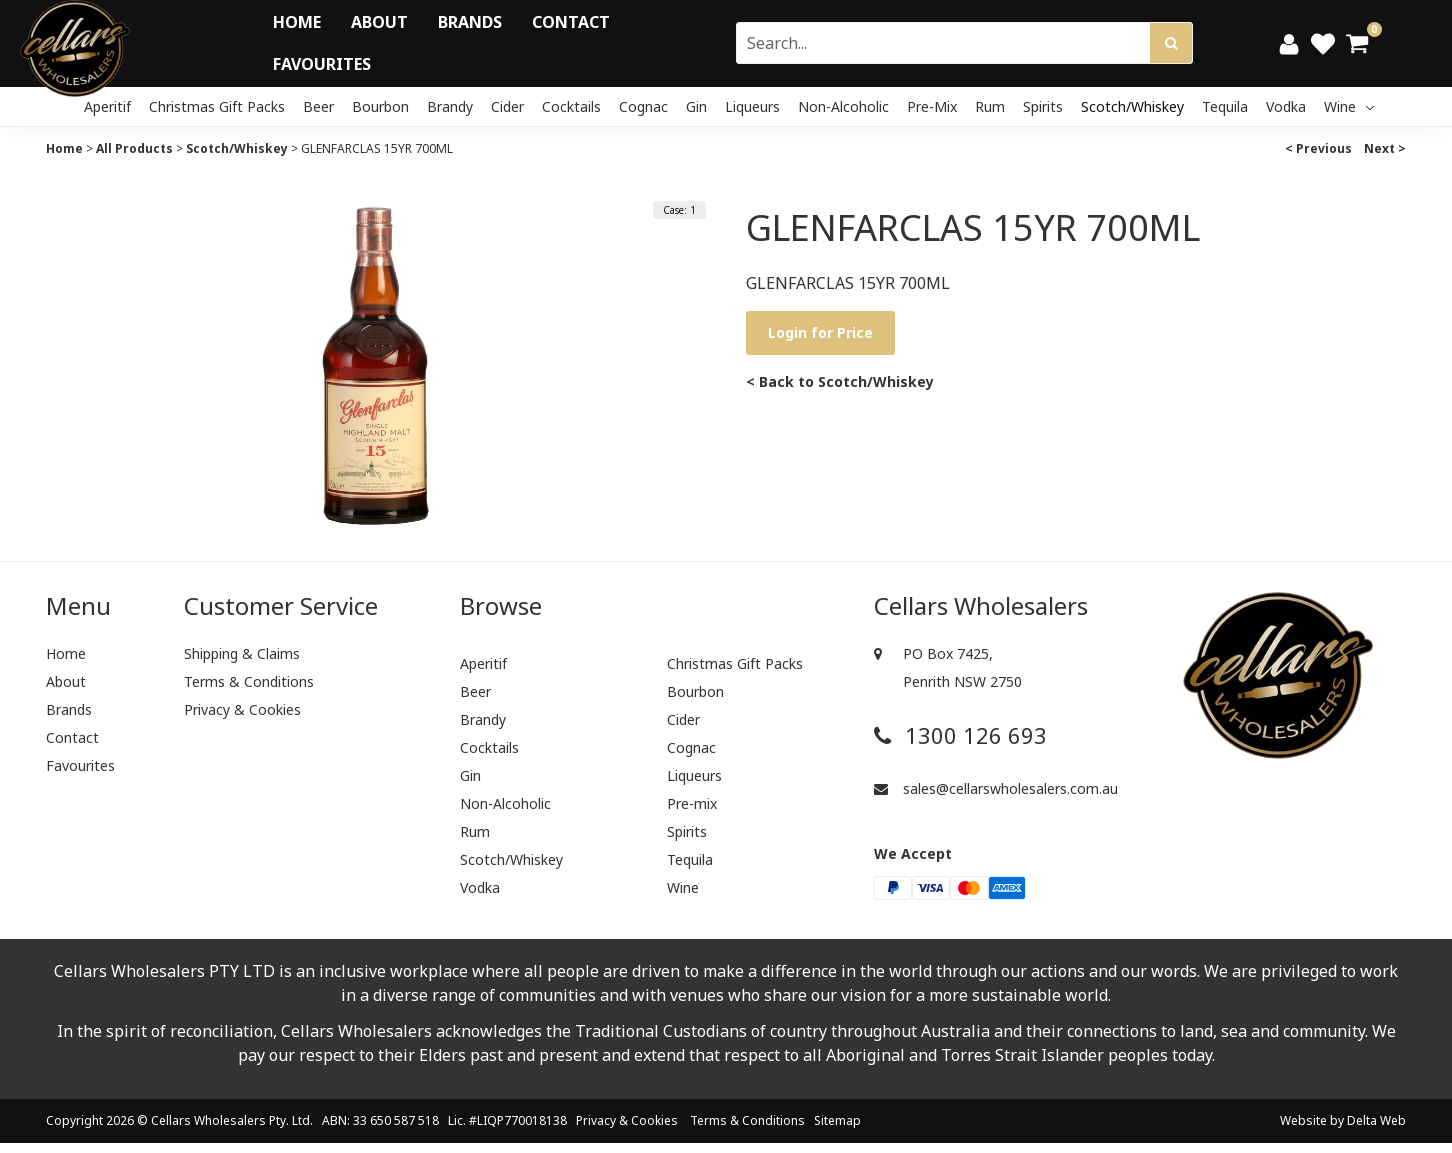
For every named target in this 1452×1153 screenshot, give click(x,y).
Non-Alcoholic (843, 106)
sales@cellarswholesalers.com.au (996, 788)
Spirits (1043, 106)
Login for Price (820, 332)
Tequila (1225, 106)
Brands (470, 22)
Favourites (322, 64)
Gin (696, 106)
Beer (318, 106)
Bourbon (380, 106)
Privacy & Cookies (242, 709)
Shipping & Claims (242, 653)
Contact (571, 22)
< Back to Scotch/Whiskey (840, 381)
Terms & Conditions (249, 681)
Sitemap (837, 1120)
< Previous (1318, 148)
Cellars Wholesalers (208, 1120)
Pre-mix (932, 106)
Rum (990, 106)
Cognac (643, 106)
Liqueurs (752, 106)
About (379, 22)
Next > (1385, 148)
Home (297, 22)
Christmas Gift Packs (217, 106)
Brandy (450, 106)
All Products (134, 148)
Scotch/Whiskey (1132, 106)
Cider (507, 106)
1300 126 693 (960, 735)
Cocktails (571, 106)
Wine (1349, 106)
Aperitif (107, 106)
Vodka (1286, 106)
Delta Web (1376, 1120)
